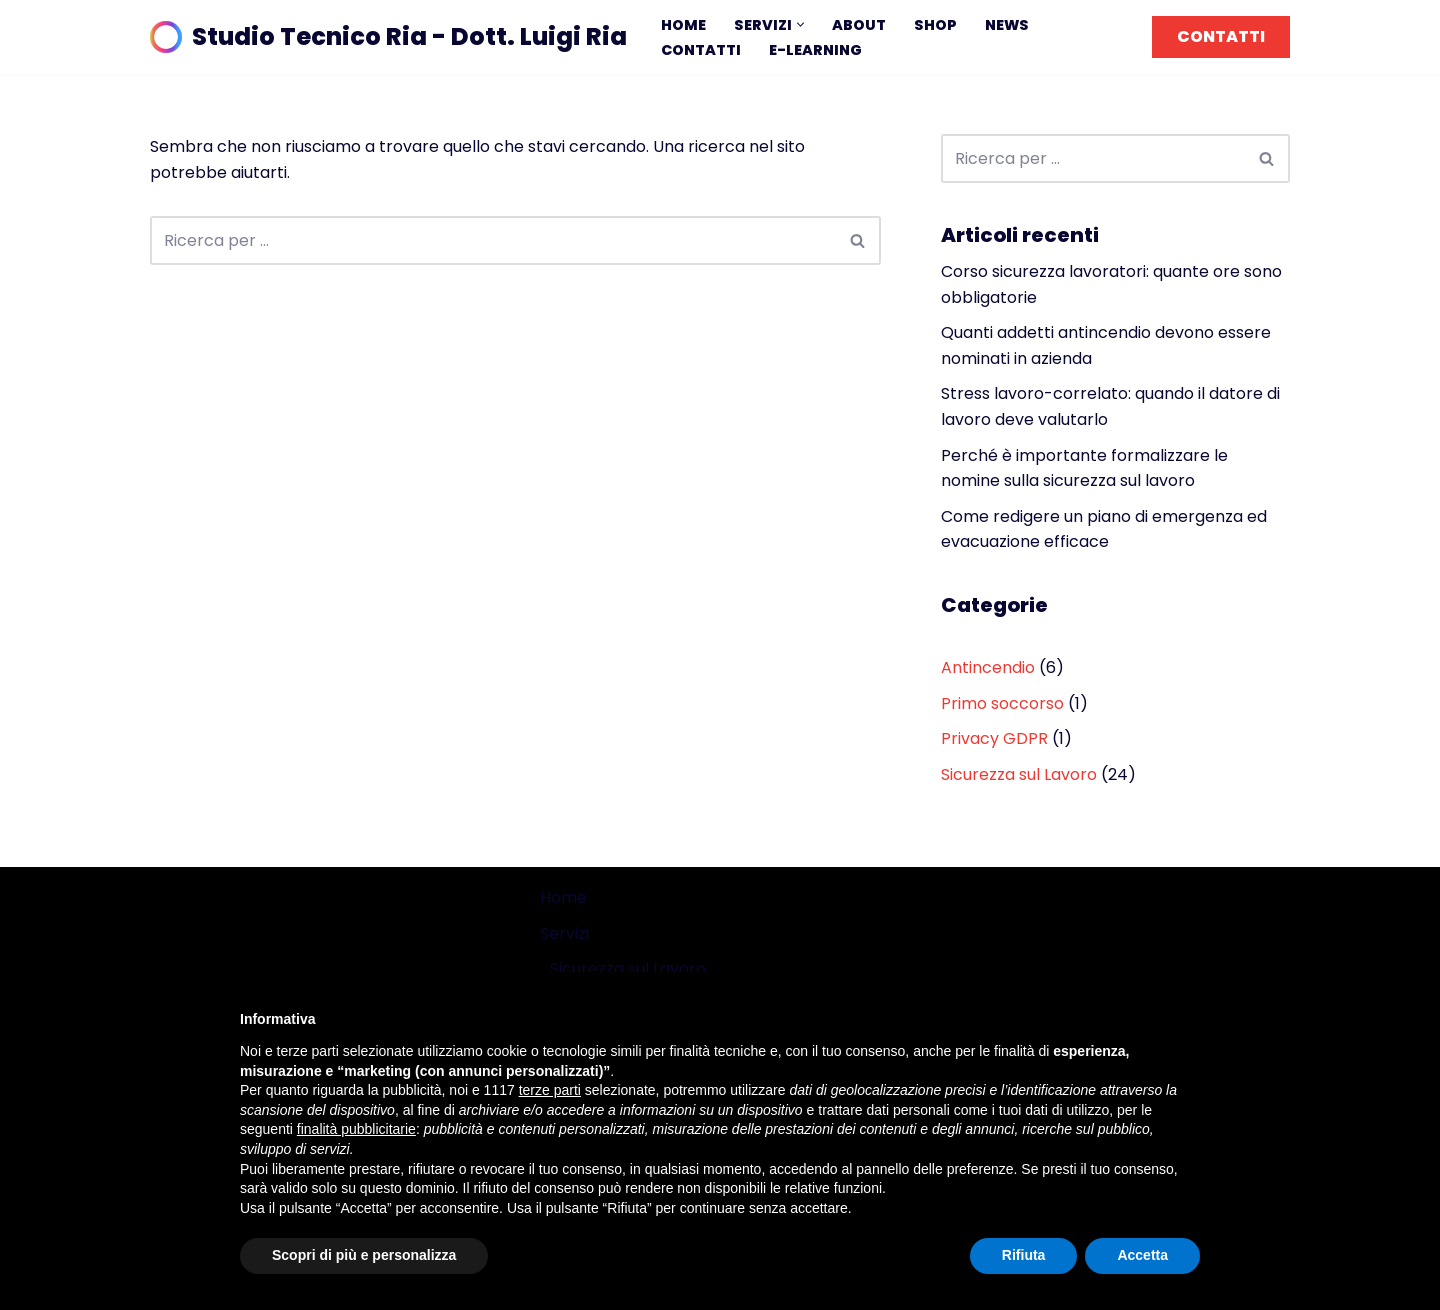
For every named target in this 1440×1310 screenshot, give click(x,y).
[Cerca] (493, 240)
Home (683, 25)
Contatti (701, 50)
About (859, 25)
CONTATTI (1221, 36)
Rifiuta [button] (1024, 1255)
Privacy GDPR (994, 738)
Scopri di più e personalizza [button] (364, 1255)
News (1007, 25)
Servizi (564, 933)
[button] (800, 24)
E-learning (815, 50)
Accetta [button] (1142, 1255)
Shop (935, 25)
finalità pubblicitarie (356, 1129)
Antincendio (988, 667)
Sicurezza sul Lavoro (1019, 774)
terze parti (550, 1090)
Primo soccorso (1002, 703)
